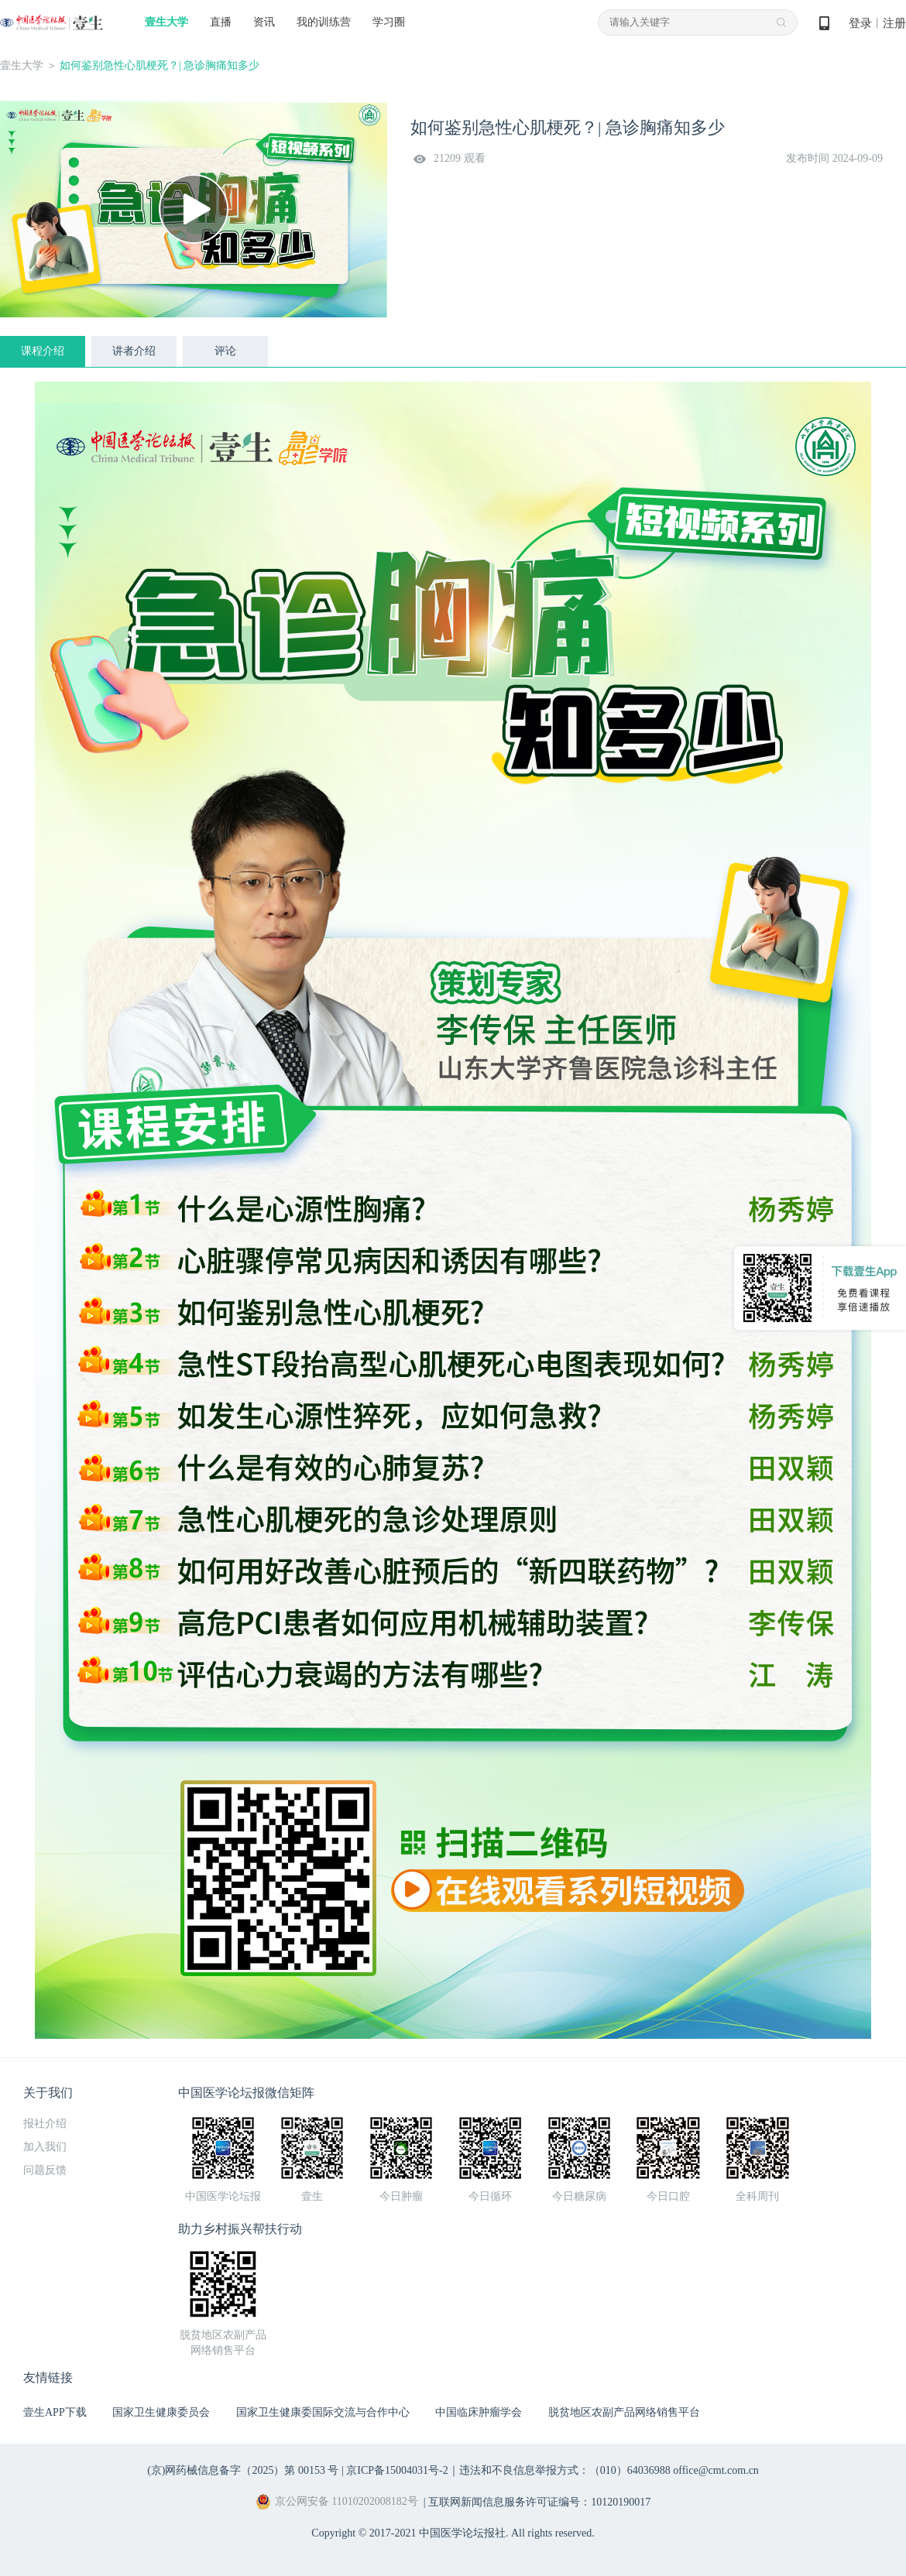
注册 (894, 23)
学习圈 (388, 22)
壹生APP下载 (55, 2412)
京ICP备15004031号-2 (397, 2470)
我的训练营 (324, 22)
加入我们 (45, 2147)
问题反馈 (45, 2170)
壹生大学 (166, 22)
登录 (860, 23)
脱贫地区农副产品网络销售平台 (624, 2412)
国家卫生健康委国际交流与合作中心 (323, 2412)
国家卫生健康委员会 (161, 2412)
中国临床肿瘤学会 (478, 2412)
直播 (221, 22)
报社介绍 (45, 2123)
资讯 (264, 22)
